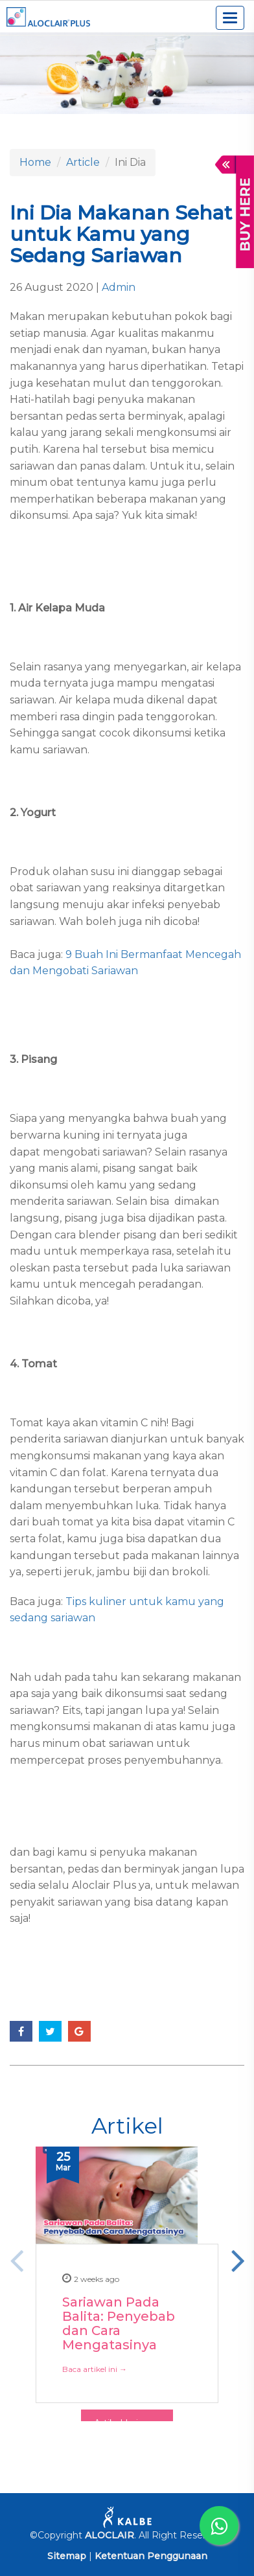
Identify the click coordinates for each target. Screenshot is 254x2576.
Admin (118, 287)
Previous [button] (16, 2259)
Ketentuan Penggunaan (151, 2556)
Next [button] (237, 2259)
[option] (127, 2211)
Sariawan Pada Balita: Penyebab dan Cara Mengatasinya (118, 2323)
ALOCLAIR (109, 2535)
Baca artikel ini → (94, 2368)
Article (83, 162)
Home (35, 162)
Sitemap (66, 2556)
